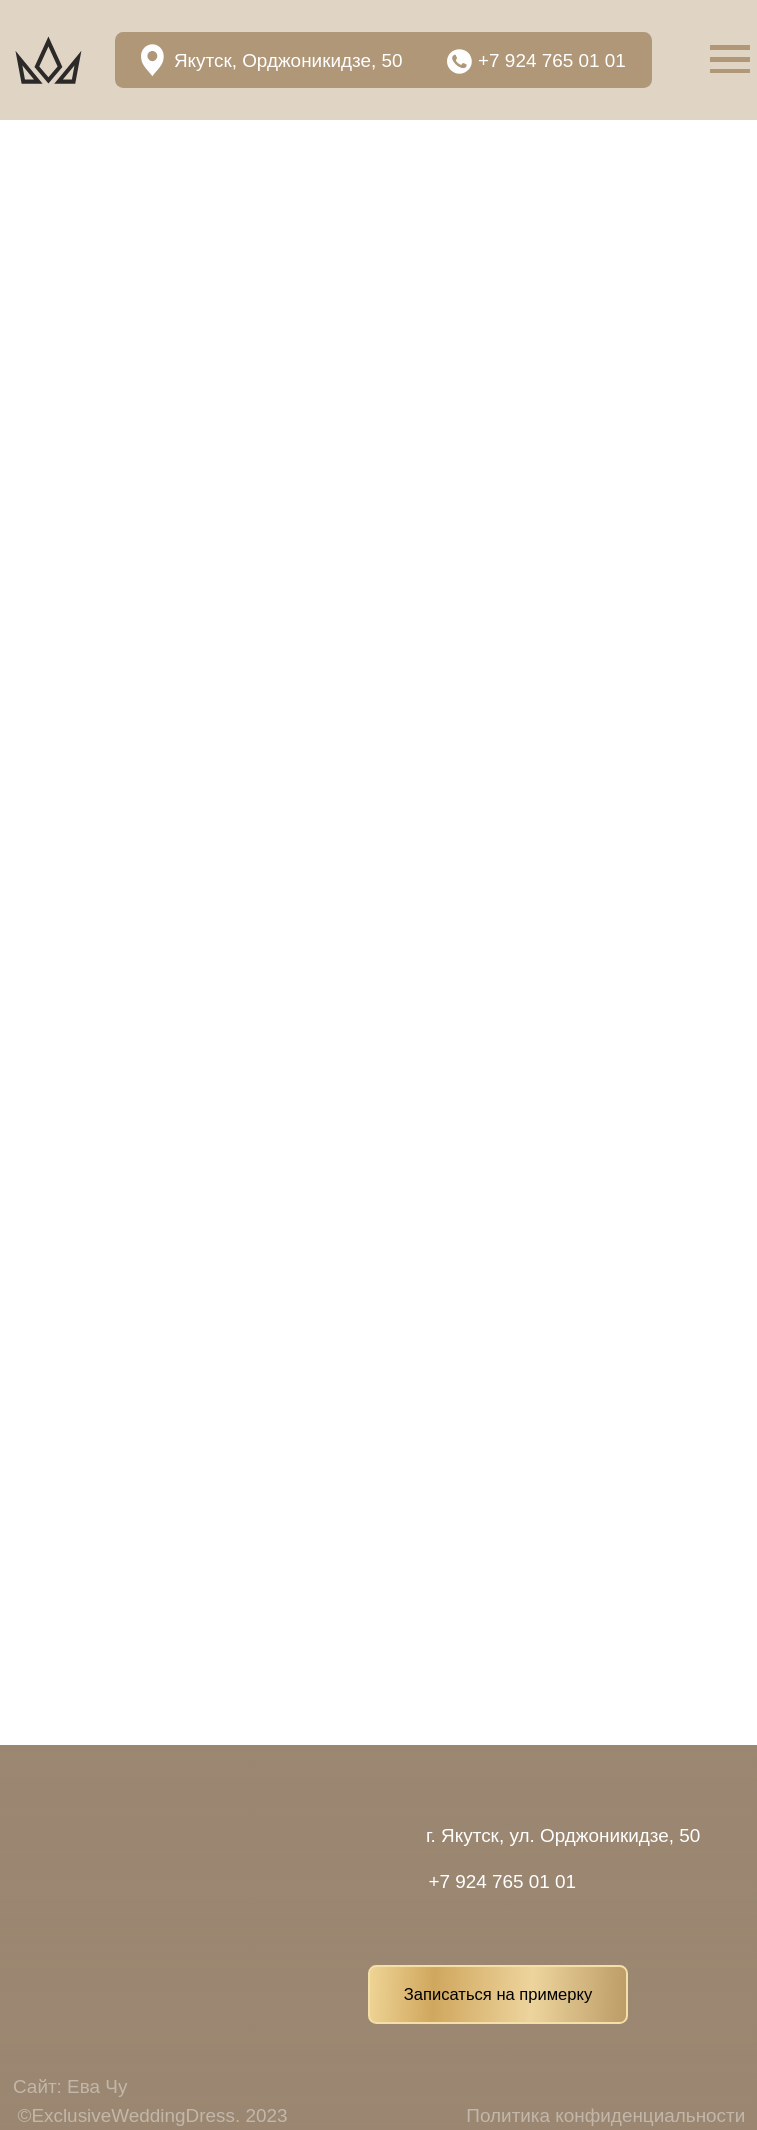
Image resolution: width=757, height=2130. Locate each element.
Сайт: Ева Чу (70, 2086)
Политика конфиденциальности (605, 2115)
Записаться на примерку (498, 1994)
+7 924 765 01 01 (552, 60)
